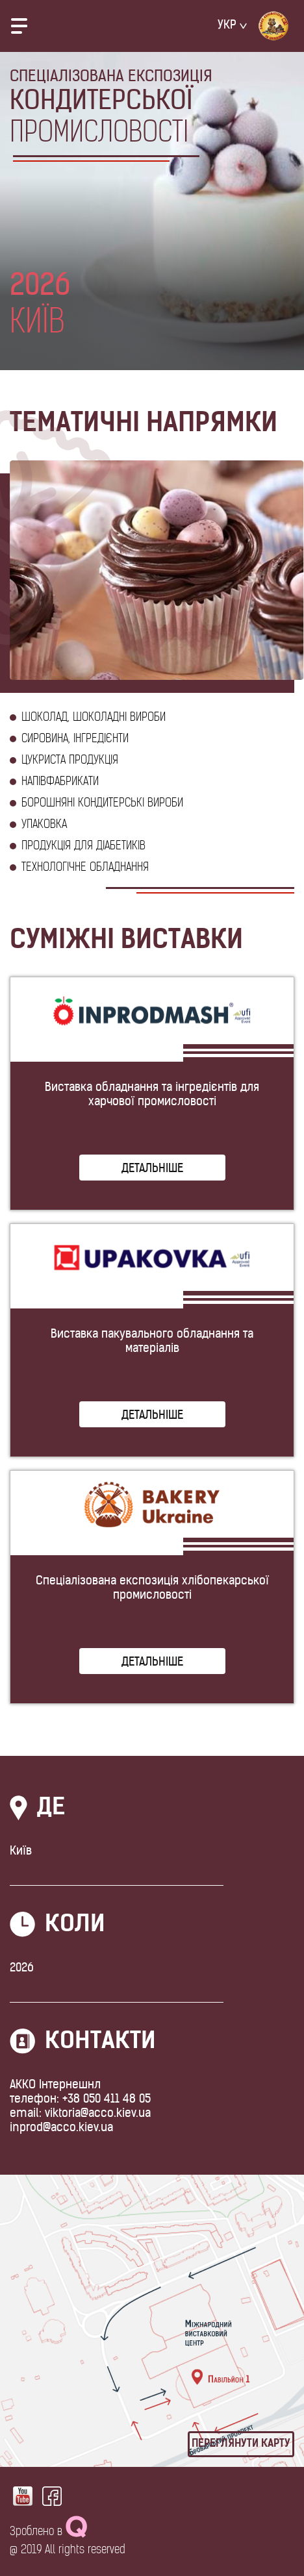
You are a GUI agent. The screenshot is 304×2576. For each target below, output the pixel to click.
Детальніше (152, 1169)
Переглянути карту (241, 2444)
